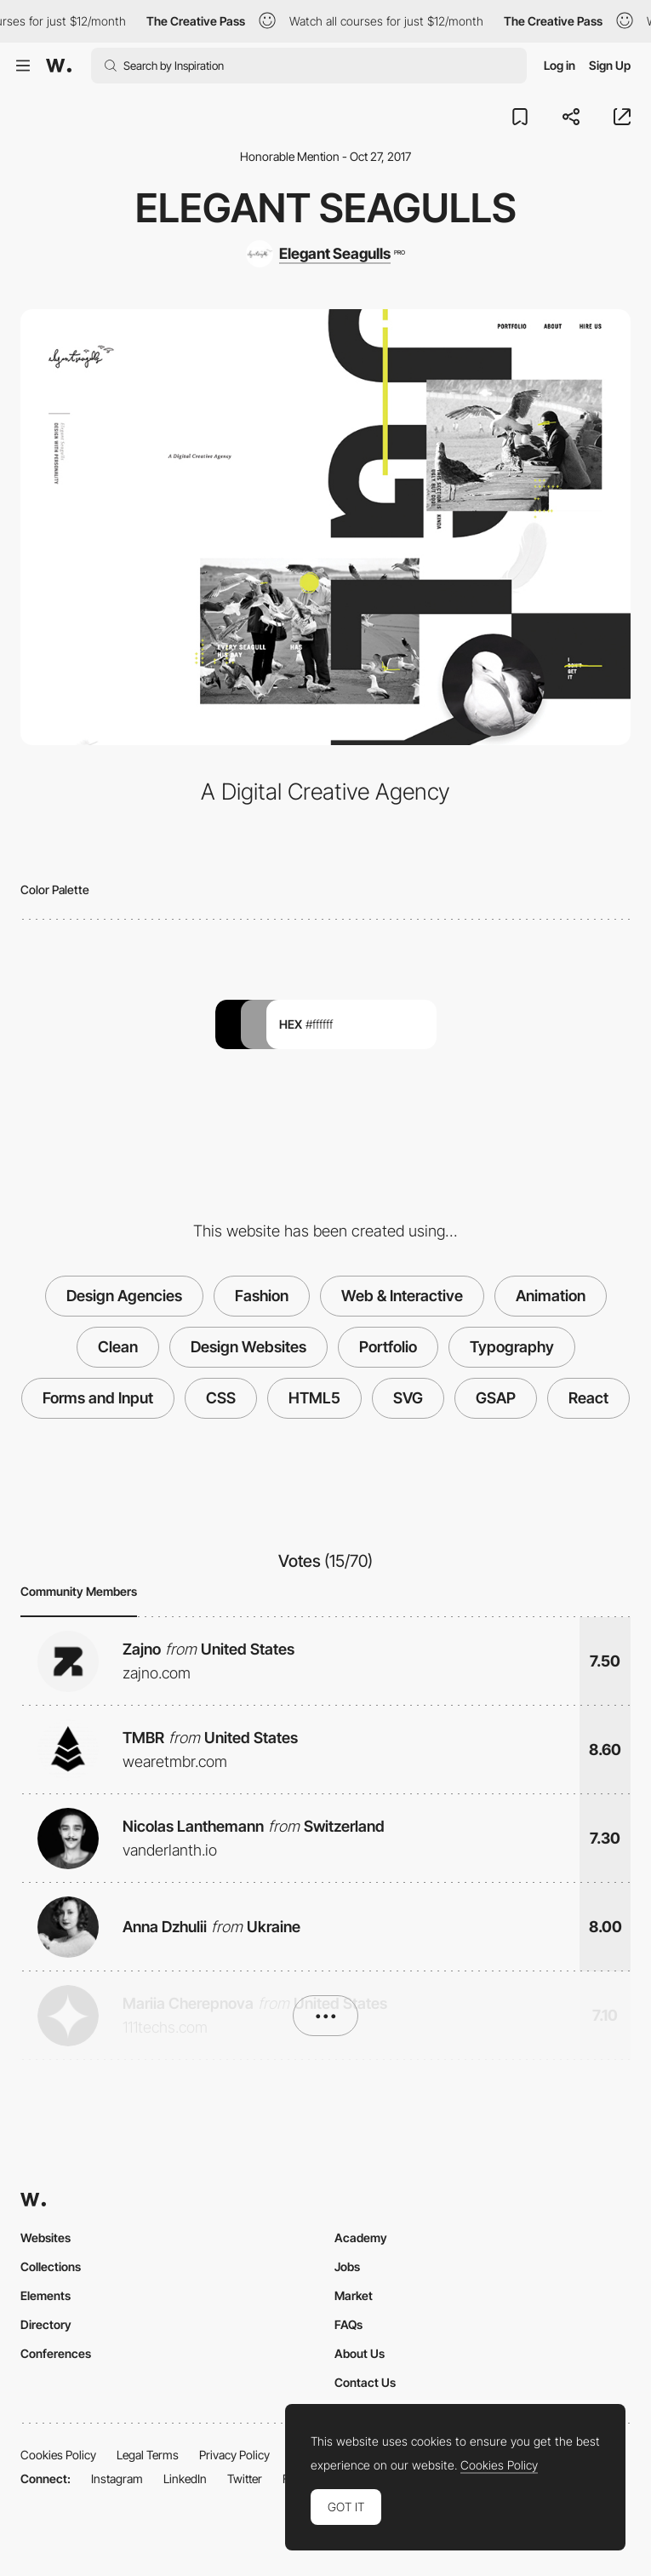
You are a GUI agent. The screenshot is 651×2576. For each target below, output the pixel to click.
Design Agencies (124, 1296)
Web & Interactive (402, 1296)
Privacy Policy (234, 2454)
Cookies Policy (58, 2454)
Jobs (347, 2266)
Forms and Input (98, 1398)
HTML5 (314, 1398)
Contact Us (365, 2382)
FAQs (348, 2324)
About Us (359, 2353)
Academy (360, 2237)
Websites (45, 2237)
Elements (45, 2295)
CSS (221, 1398)
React (588, 1398)
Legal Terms (148, 2454)
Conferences (55, 2353)
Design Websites (248, 1347)
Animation (550, 1296)
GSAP (496, 1398)
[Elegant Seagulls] (325, 253)
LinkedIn (185, 2478)
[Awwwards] (58, 65)
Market (353, 2295)
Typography (512, 1347)
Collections (50, 2266)
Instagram (117, 2478)
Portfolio (388, 1347)
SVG (408, 1398)
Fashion (261, 1296)
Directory (45, 2324)
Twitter (244, 2478)
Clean (118, 1347)
